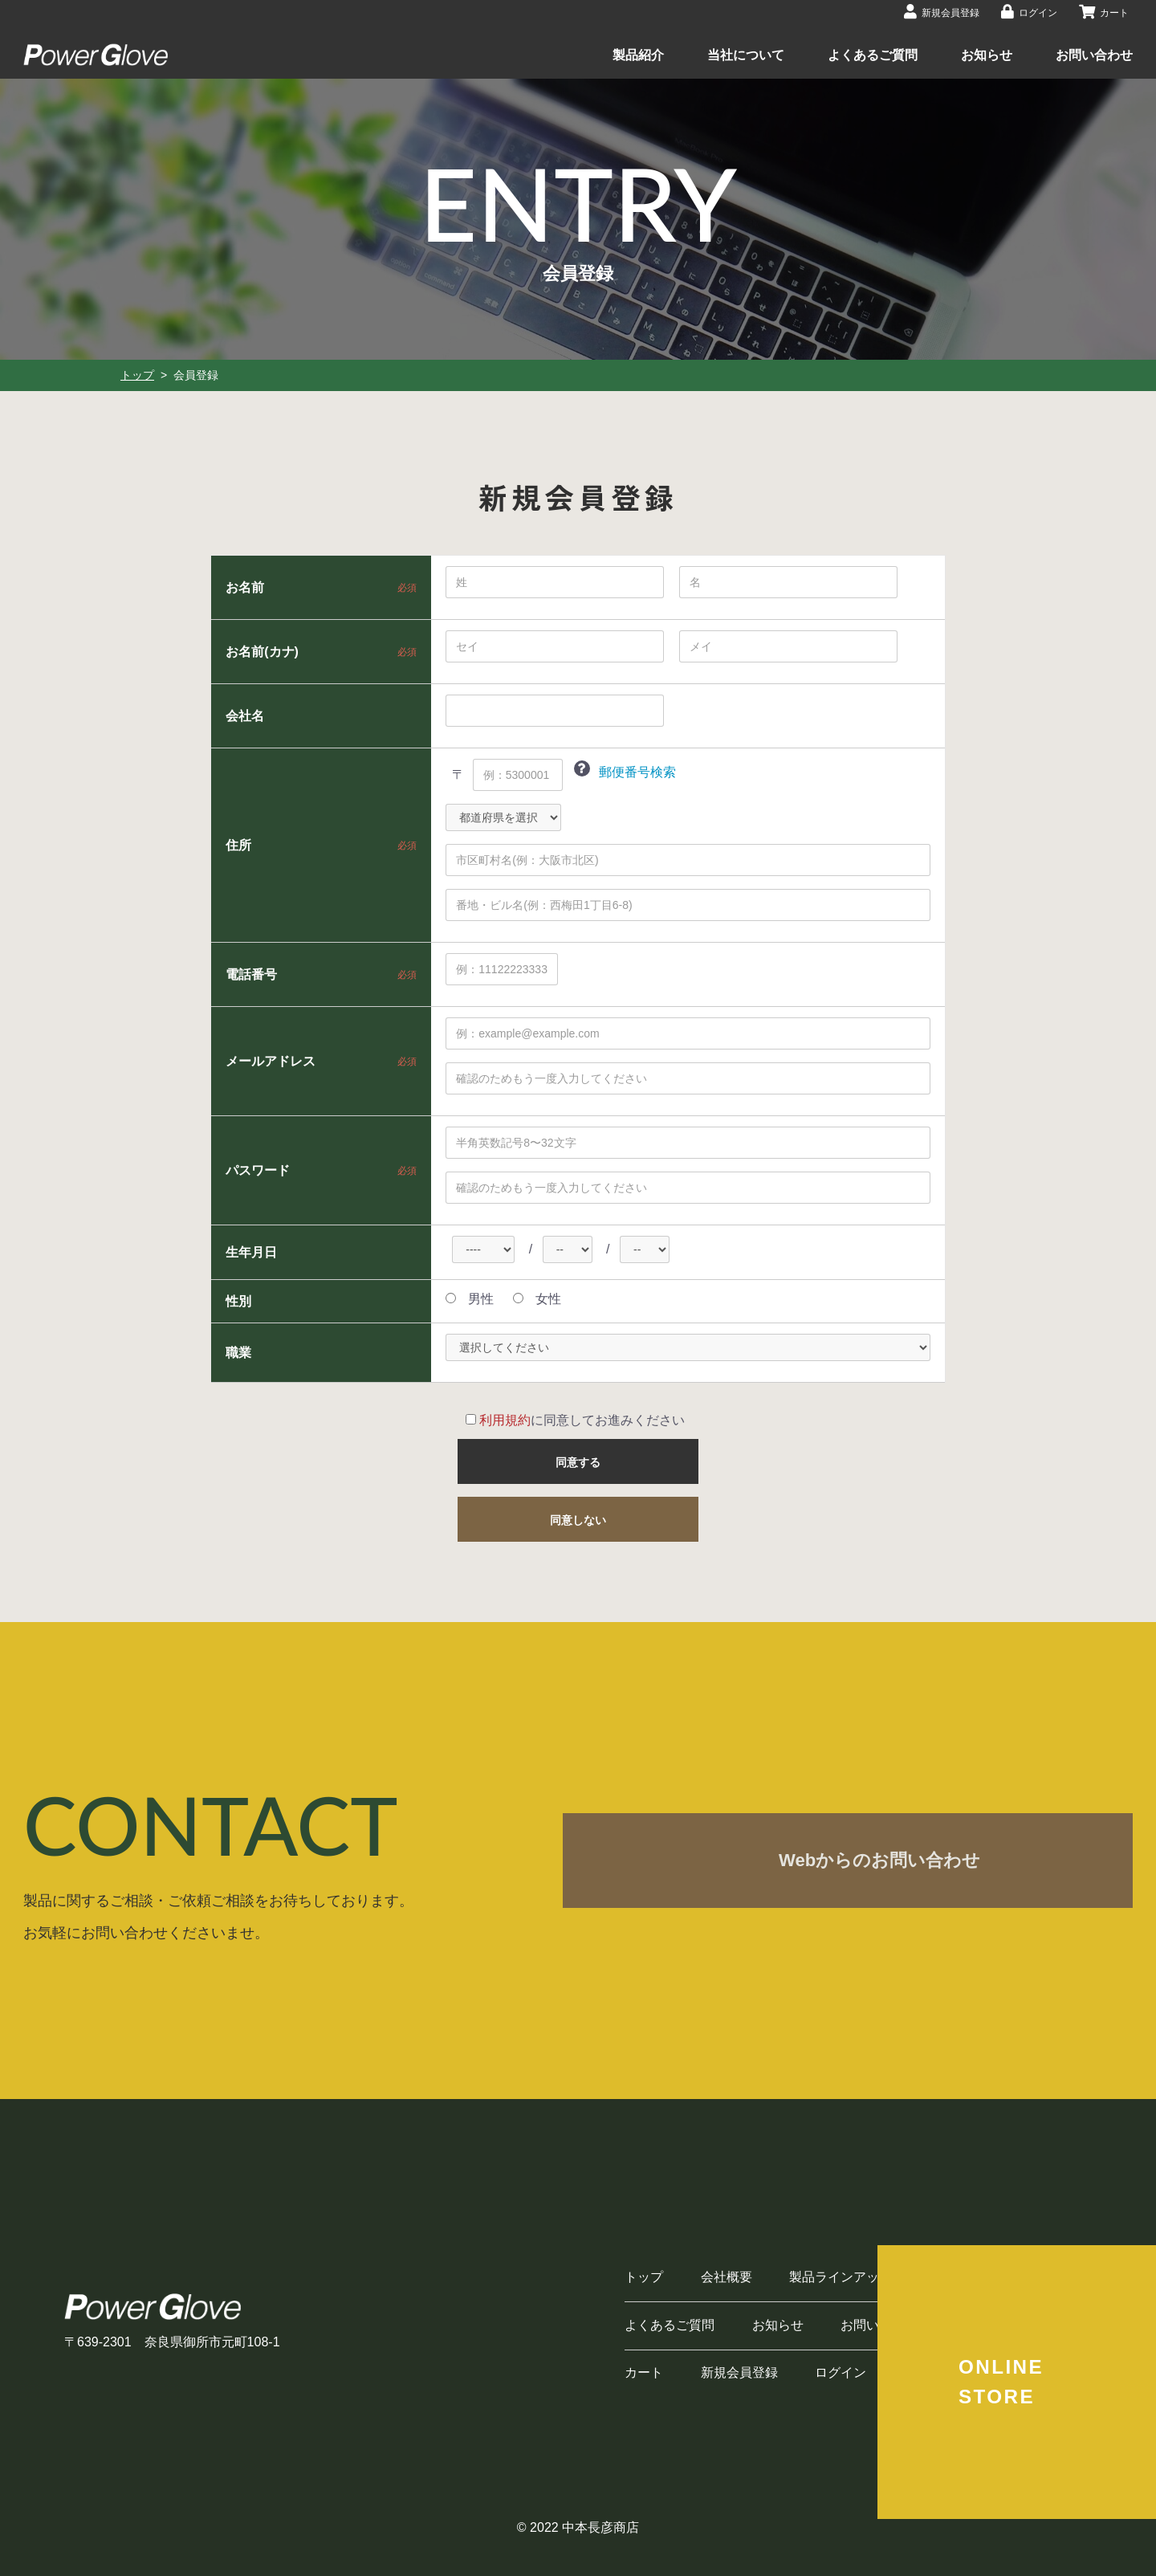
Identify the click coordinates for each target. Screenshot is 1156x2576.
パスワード (258, 1170)
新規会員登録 (739, 2372)
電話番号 (251, 974)
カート (644, 2372)
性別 (238, 1300)
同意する (578, 1462)
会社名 (245, 715)
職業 (238, 1352)
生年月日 (251, 1251)
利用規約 (505, 1420)
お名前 (245, 587)
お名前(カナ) (262, 651)
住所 (238, 844)
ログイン (840, 2372)
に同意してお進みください (575, 1420)
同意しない (578, 1520)
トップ (137, 375)
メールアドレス (270, 1060)
